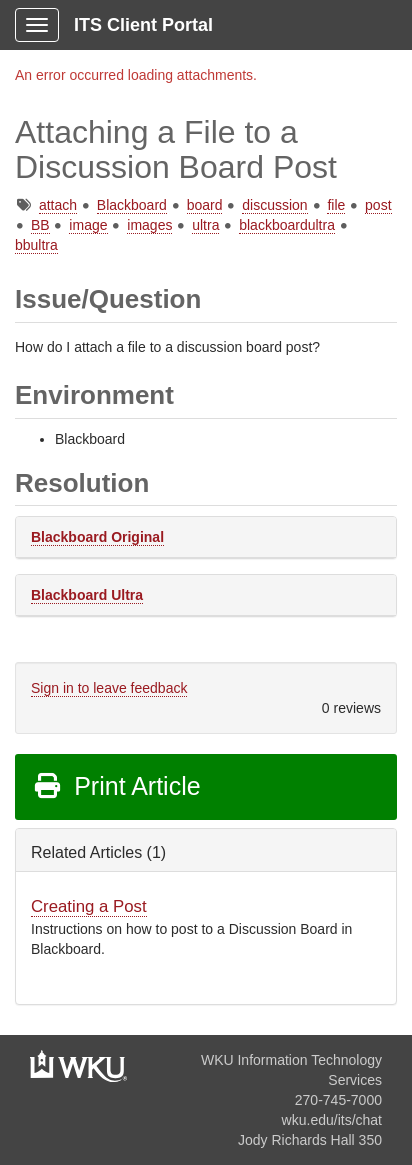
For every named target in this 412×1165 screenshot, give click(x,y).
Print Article (116, 786)
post (378, 205)
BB (40, 225)
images (149, 225)
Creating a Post (89, 906)
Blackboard (132, 205)
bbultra (36, 245)
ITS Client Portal (143, 25)
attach (58, 205)
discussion (274, 205)
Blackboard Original (97, 537)
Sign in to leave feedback (109, 688)
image (88, 225)
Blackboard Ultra (87, 595)
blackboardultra (287, 225)
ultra (205, 225)
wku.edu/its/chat (332, 1120)
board (205, 205)
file (336, 205)
